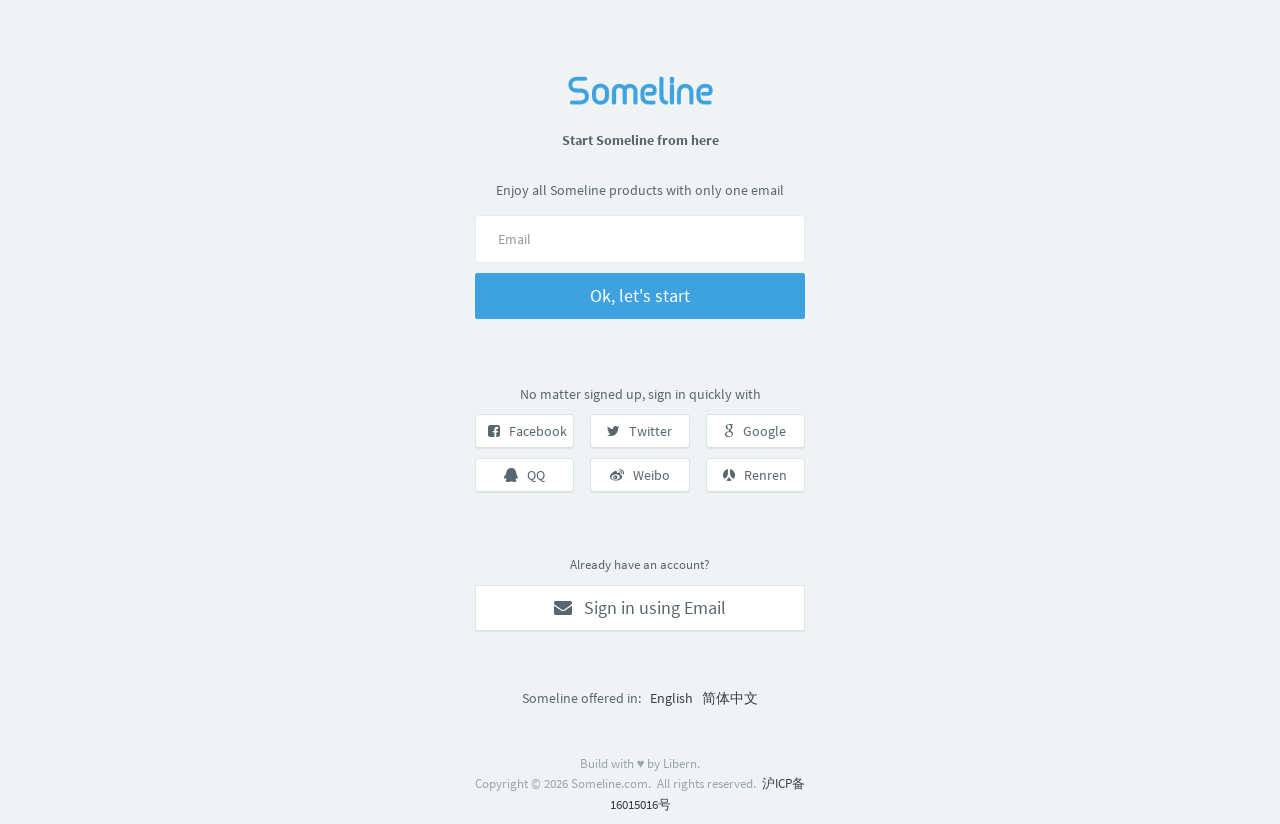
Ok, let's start (640, 295)
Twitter (639, 431)
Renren (755, 475)
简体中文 (730, 698)
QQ (524, 475)
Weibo (640, 475)
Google (755, 431)
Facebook (527, 431)
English (671, 698)
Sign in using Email (640, 607)
